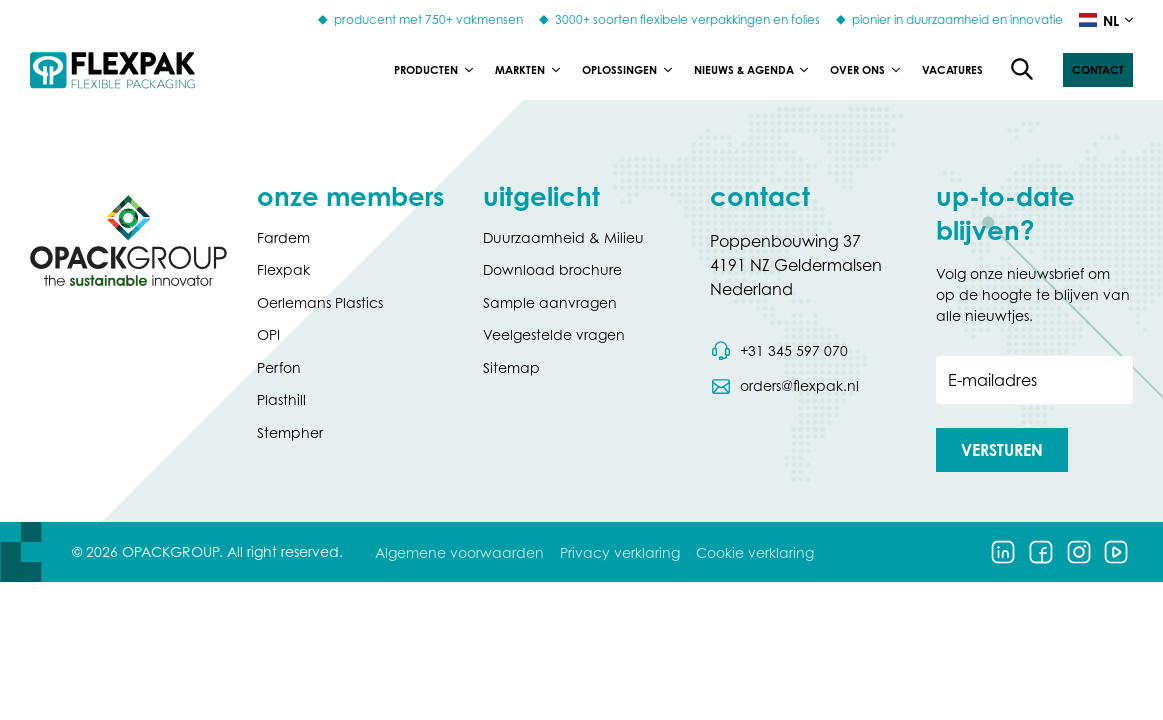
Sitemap (511, 367)
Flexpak (283, 269)
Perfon (279, 367)
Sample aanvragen (550, 302)
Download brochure (552, 269)
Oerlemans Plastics (320, 302)
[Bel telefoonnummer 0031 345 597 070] (779, 351)
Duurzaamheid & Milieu (563, 237)
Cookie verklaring (755, 552)
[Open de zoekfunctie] (1023, 70)
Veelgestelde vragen (554, 334)
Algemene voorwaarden (459, 552)
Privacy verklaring (620, 552)
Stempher (290, 432)
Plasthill (281, 399)
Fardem (283, 237)
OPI (268, 334)
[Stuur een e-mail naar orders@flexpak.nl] (784, 386)
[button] (1098, 70)
